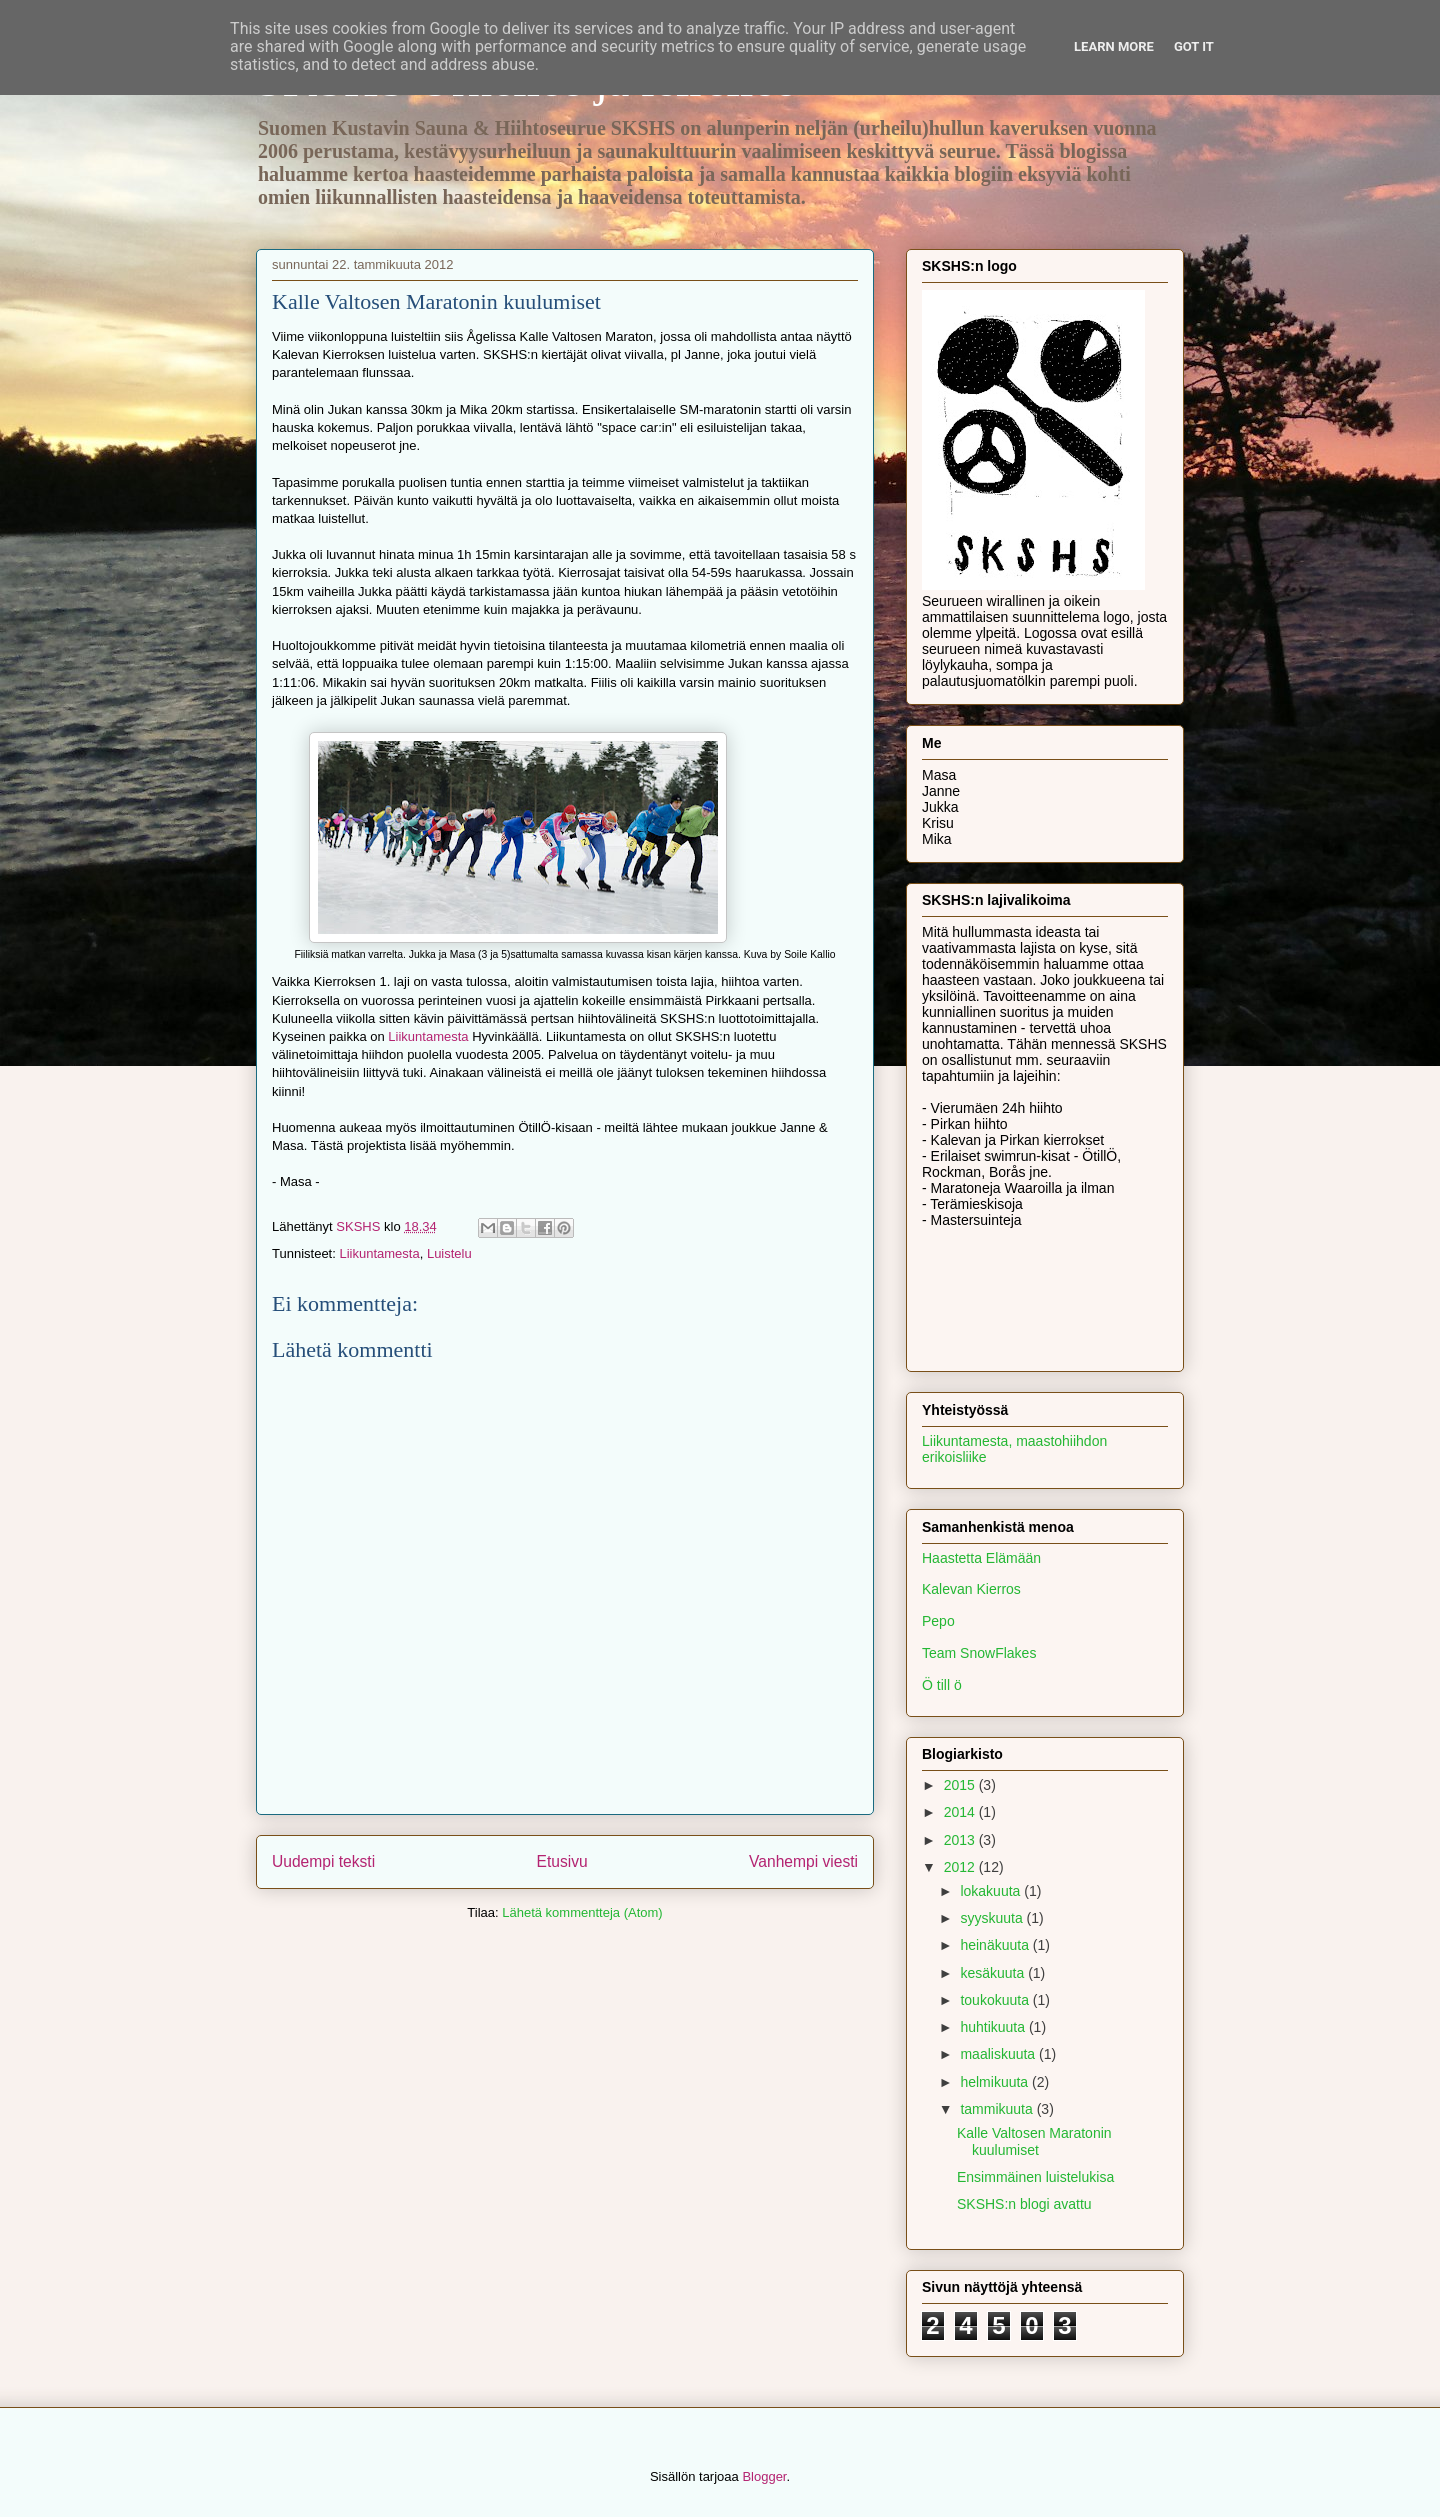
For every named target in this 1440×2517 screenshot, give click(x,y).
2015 (961, 1785)
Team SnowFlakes (979, 1653)
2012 (961, 1867)
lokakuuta (992, 1891)
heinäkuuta (996, 1945)
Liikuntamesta (428, 1036)
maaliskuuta (999, 2054)
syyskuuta (993, 1918)
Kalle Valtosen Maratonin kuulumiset (1034, 2141)
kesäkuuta (994, 1973)
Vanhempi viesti (803, 1861)
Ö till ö (942, 1685)
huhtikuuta (994, 2027)
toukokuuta (996, 2000)
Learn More (1114, 46)
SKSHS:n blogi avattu (1024, 2204)
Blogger (764, 2476)
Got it (1194, 46)
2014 (961, 1812)
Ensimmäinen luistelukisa (1035, 2177)
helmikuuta (996, 2082)
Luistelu (449, 1253)
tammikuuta (998, 2109)
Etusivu (562, 1861)
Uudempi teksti (323, 1861)
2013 (961, 1840)
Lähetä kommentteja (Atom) (582, 1912)
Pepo (938, 1621)
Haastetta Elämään (981, 1558)
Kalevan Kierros (971, 1589)
